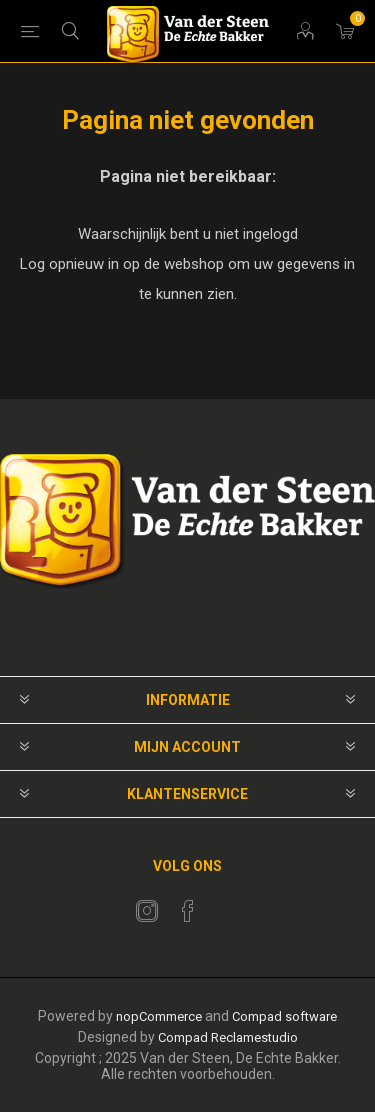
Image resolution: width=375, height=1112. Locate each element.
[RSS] (229, 905)
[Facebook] (188, 911)
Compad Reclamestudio (228, 1037)
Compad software (284, 1016)
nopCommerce (159, 1016)
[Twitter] (147, 911)
